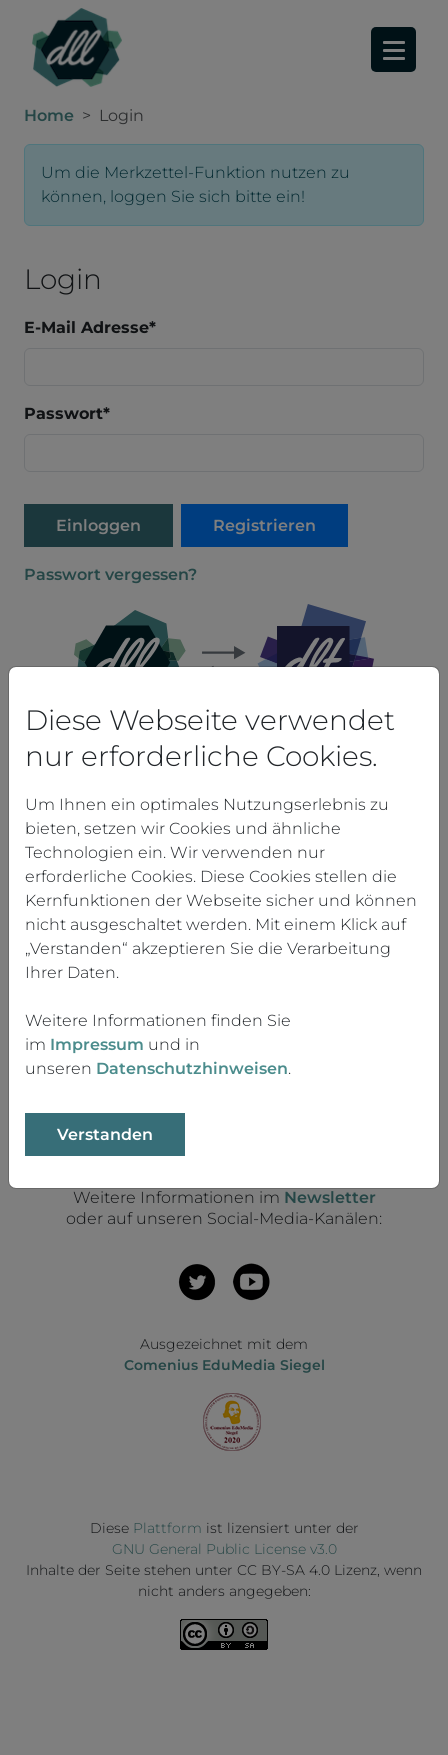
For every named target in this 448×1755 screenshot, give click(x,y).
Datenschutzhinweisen (192, 1068)
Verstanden (105, 1134)
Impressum (97, 1044)
